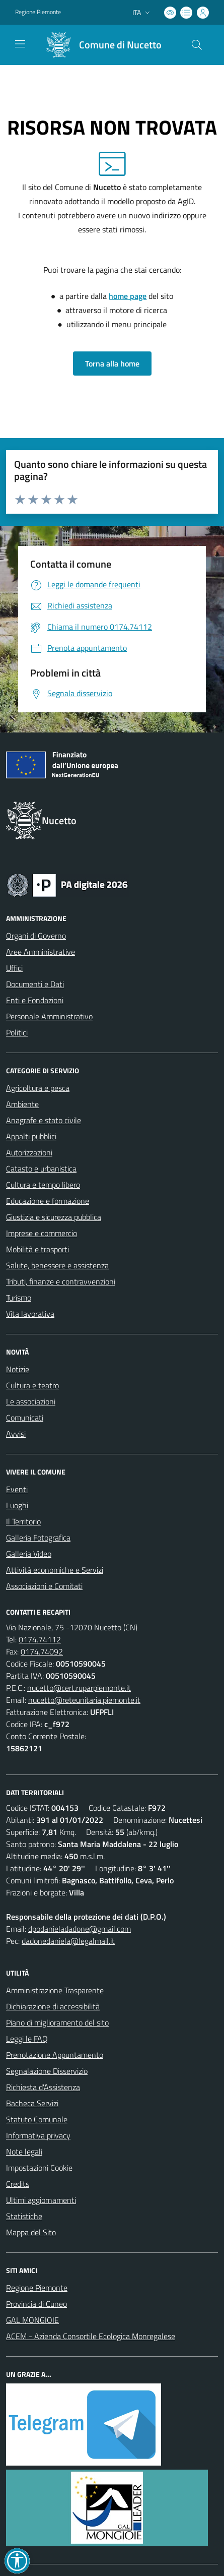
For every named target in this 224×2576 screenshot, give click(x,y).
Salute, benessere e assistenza (57, 1265)
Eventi (17, 1489)
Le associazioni (30, 1401)
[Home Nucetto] (100, 44)
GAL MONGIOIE (32, 2320)
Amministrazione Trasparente (55, 1990)
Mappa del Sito (31, 2232)
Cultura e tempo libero (43, 1185)
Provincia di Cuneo (36, 2304)
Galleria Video (28, 1554)
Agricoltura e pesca (37, 1088)
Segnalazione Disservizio (47, 2071)
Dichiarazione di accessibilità (53, 2006)
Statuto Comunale (36, 2119)
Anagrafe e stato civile (43, 1120)
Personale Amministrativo (49, 1016)
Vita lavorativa (30, 1314)
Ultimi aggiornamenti (41, 2200)
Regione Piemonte (36, 2288)
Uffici (14, 968)
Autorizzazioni (29, 1152)
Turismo (18, 1298)
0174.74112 (40, 1639)
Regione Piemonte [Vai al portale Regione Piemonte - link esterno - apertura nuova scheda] (38, 12)
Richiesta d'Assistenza (43, 2087)
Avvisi (16, 1434)
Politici (17, 1032)
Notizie (17, 1369)
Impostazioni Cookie (39, 2168)
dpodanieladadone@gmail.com (79, 1929)
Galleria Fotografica (38, 1537)
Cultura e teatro (32, 1385)
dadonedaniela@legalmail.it (68, 1941)
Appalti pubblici (31, 1136)
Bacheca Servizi (32, 2103)
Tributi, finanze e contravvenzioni (60, 1281)
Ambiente (22, 1104)
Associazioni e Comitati (44, 1586)
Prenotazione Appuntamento (54, 2055)
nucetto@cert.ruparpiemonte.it (79, 1688)
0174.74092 (42, 1651)
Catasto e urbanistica (41, 1168)
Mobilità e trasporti (37, 1249)
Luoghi (17, 1505)
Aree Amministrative (40, 952)
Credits (17, 2184)
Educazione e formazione (47, 1201)
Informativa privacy (38, 2135)
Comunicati (24, 1418)
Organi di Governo (36, 936)
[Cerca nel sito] (197, 45)
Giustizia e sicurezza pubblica (53, 1217)
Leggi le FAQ (27, 2039)
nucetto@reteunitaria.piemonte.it (84, 1700)
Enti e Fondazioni (34, 1000)
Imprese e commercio (41, 1233)
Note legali (24, 2151)
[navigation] (20, 44)
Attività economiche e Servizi (54, 1570)
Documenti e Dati (35, 984)
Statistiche (24, 2216)
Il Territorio (23, 1521)
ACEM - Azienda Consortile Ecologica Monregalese (90, 2336)
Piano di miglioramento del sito (57, 2022)
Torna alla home (112, 363)
